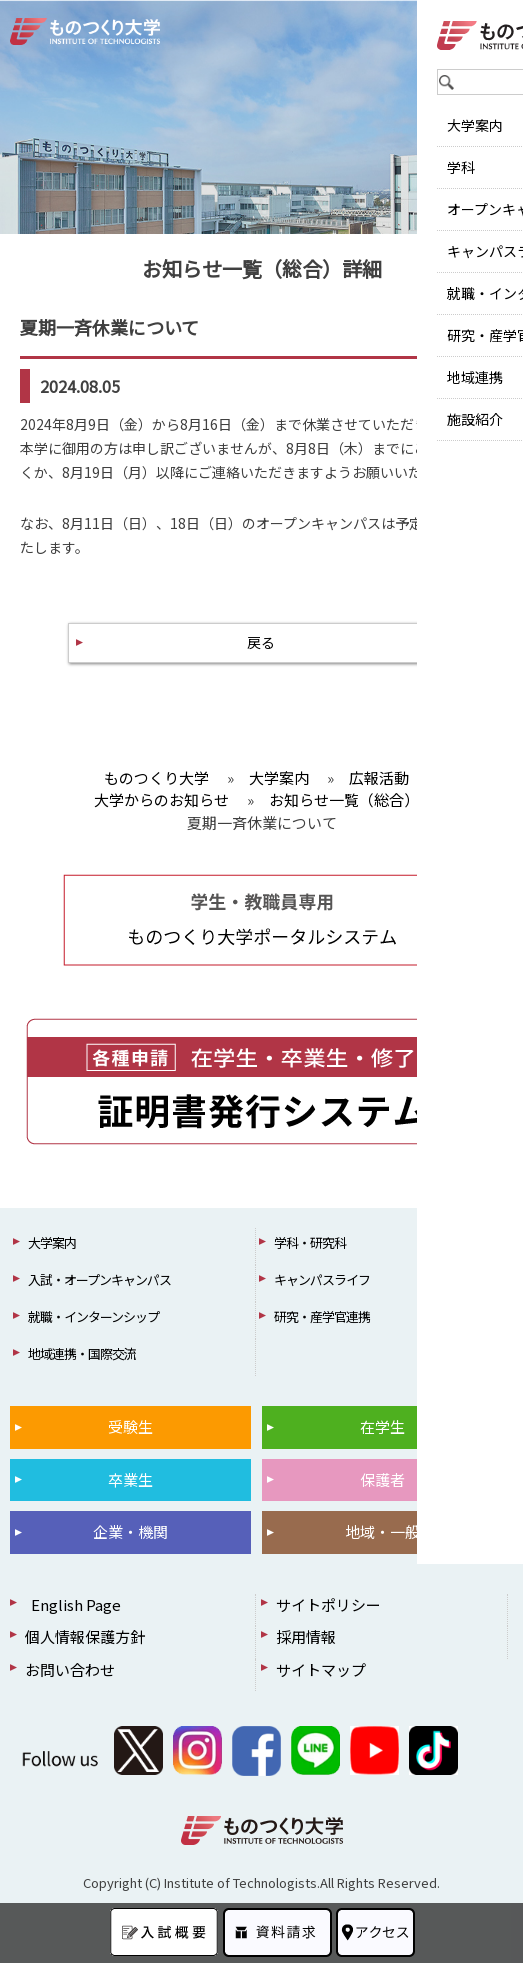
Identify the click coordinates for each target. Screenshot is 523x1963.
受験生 (130, 1426)
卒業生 (130, 1479)
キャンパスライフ (322, 1279)
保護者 (382, 1479)
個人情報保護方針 (85, 1636)
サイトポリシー (328, 1604)
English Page (73, 1604)
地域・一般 (382, 1531)
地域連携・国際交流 (82, 1353)
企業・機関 (130, 1531)
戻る (261, 642)
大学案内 (52, 1242)
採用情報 (306, 1636)
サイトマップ (321, 1669)
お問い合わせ (70, 1669)
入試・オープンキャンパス (99, 1279)
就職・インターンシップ (93, 1316)
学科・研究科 (310, 1242)
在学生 (382, 1426)
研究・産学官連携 (322, 1316)
